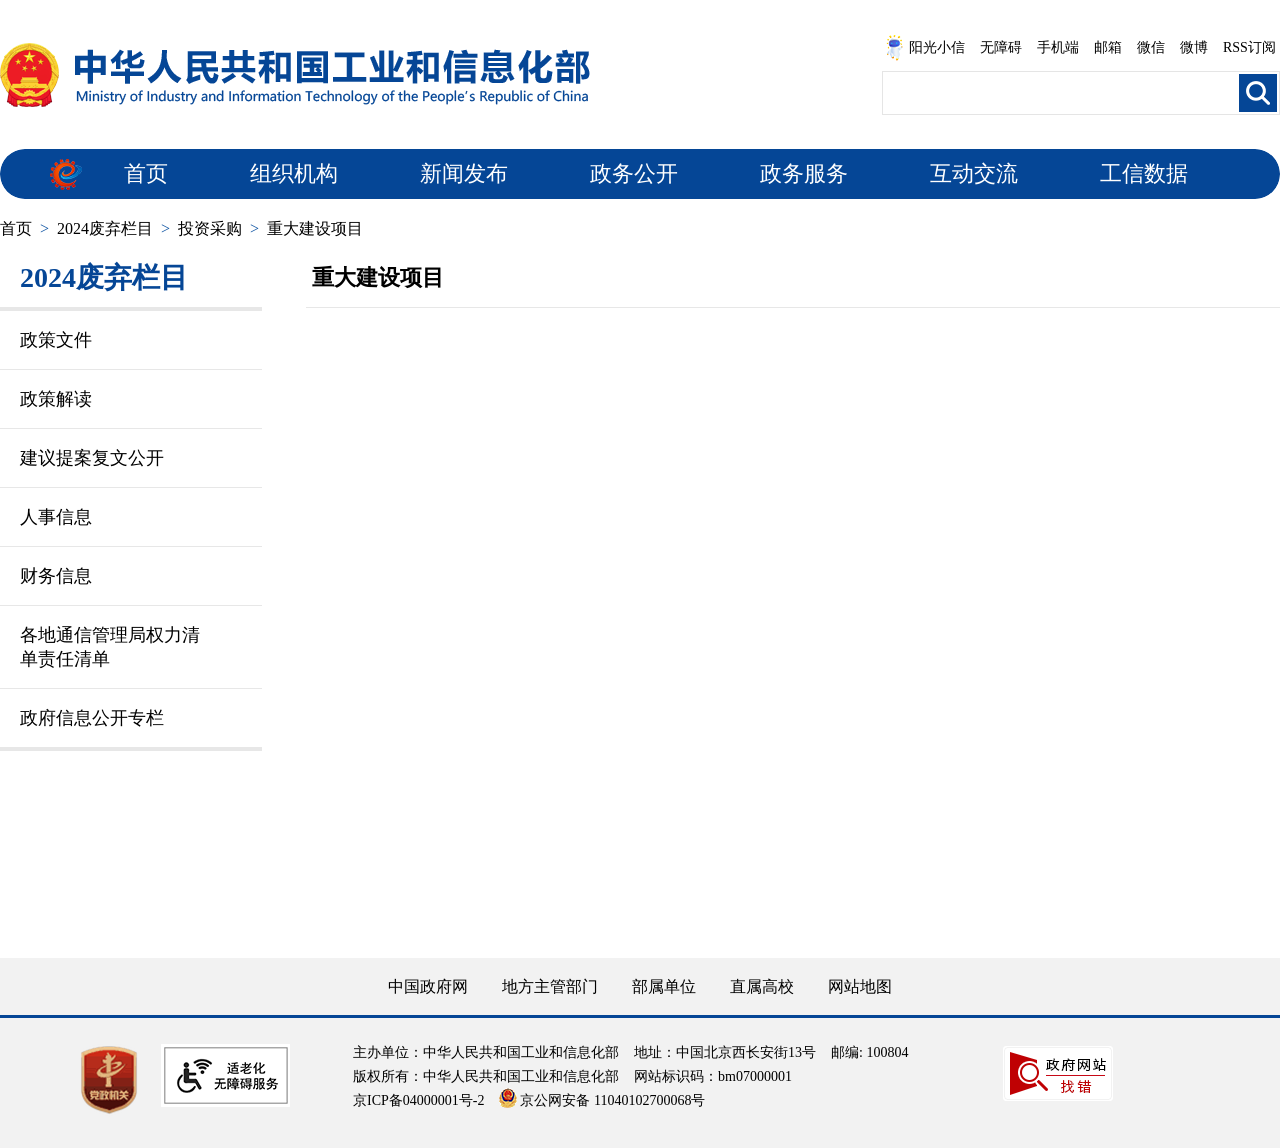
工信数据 (1144, 173)
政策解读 (56, 399)
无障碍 (1001, 47)
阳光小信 (925, 48)
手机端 (1058, 47)
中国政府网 (428, 986)
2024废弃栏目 (105, 228)
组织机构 (294, 173)
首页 (146, 173)
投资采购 (210, 228)
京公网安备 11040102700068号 (602, 1100)
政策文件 (56, 340)
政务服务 (804, 173)
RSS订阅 (1249, 47)
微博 (1194, 47)
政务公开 (634, 173)
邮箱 (1108, 47)
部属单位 (664, 986)
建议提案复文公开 (92, 458)
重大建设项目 (315, 228)
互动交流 (974, 173)
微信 (1151, 47)
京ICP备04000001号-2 (418, 1100)
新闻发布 (464, 173)
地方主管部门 (550, 986)
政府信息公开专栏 (92, 718)
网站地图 (860, 986)
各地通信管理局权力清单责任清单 (110, 647)
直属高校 (762, 986)
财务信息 (56, 576)
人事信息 (56, 517)
